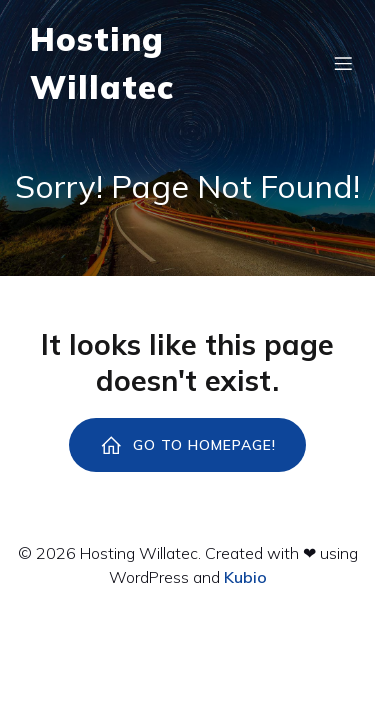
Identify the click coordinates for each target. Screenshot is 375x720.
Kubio (245, 577)
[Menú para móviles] (343, 63)
